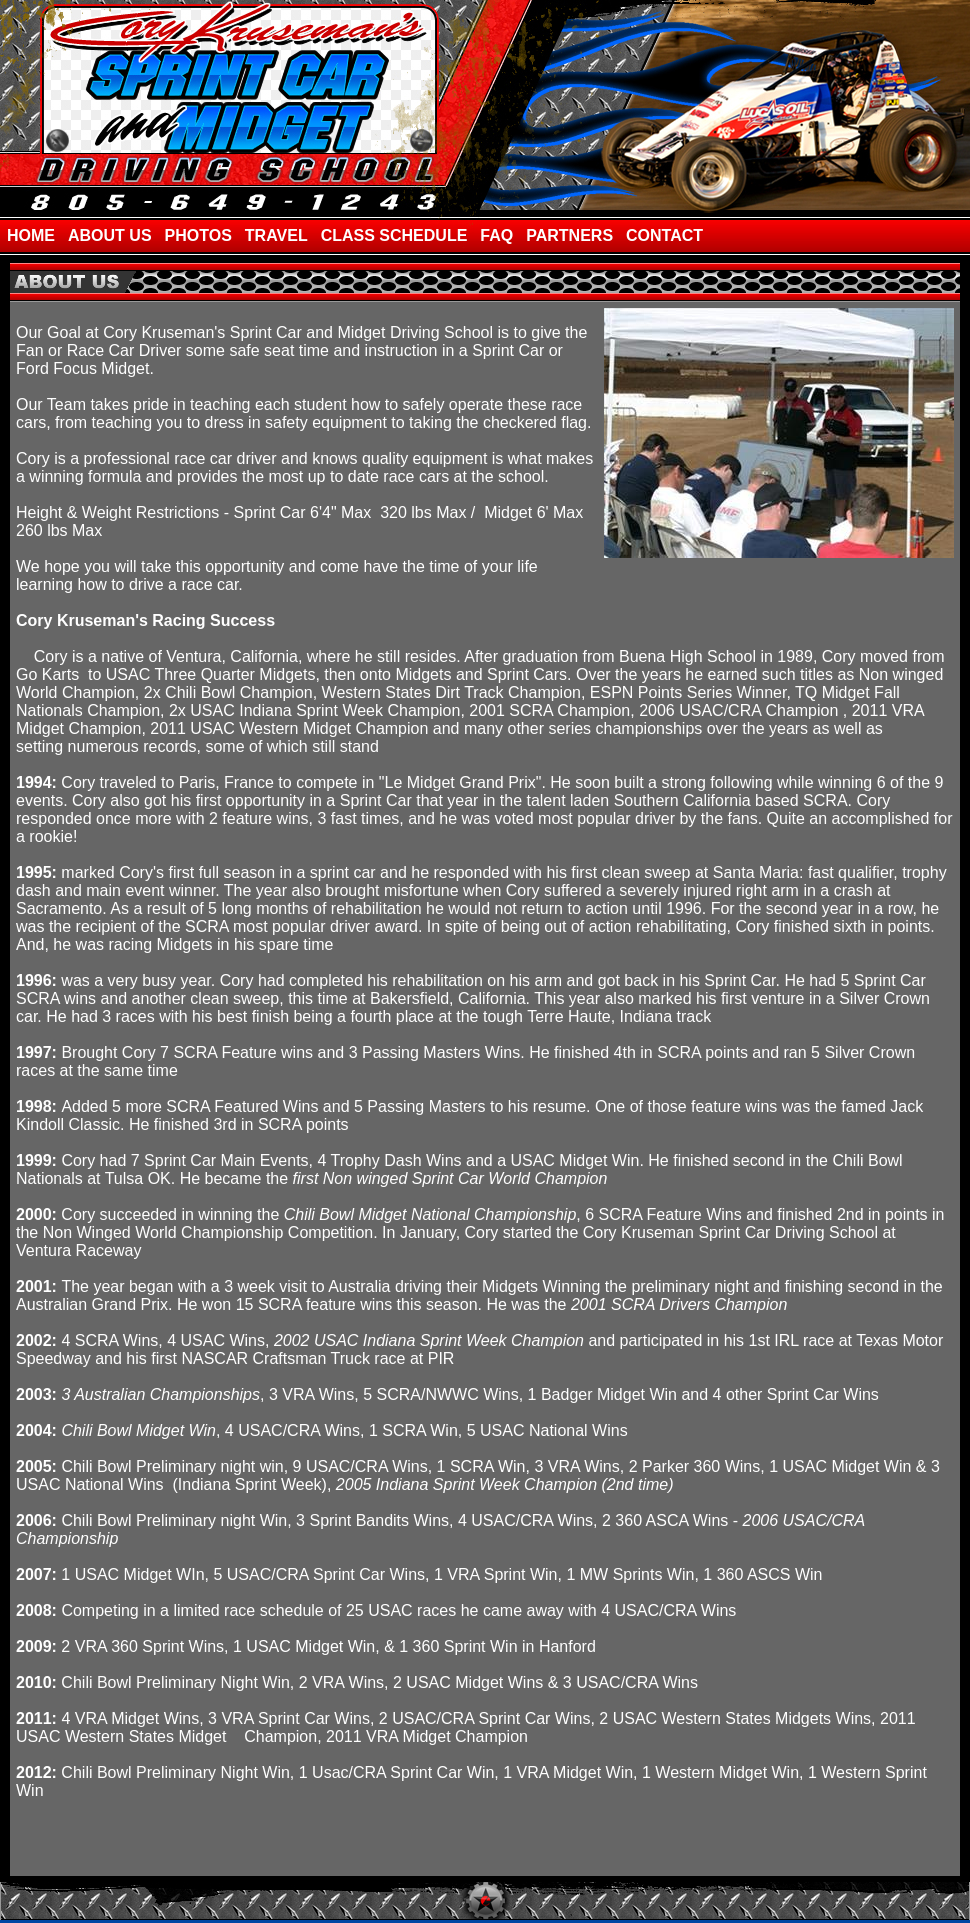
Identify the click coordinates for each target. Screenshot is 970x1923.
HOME (31, 235)
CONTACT (664, 235)
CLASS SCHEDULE (394, 235)
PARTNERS (569, 235)
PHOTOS (198, 235)
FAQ (496, 235)
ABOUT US (110, 235)
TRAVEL (276, 235)
